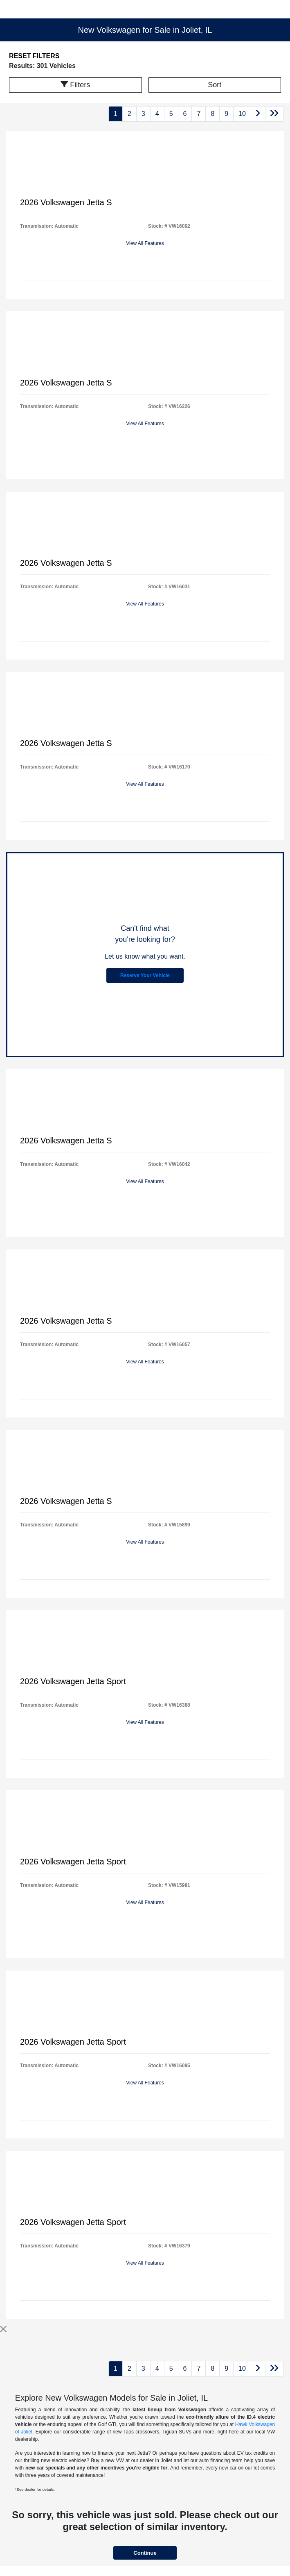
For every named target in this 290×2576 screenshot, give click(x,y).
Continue (144, 2553)
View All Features (145, 243)
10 (242, 113)
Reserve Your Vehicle (145, 975)
